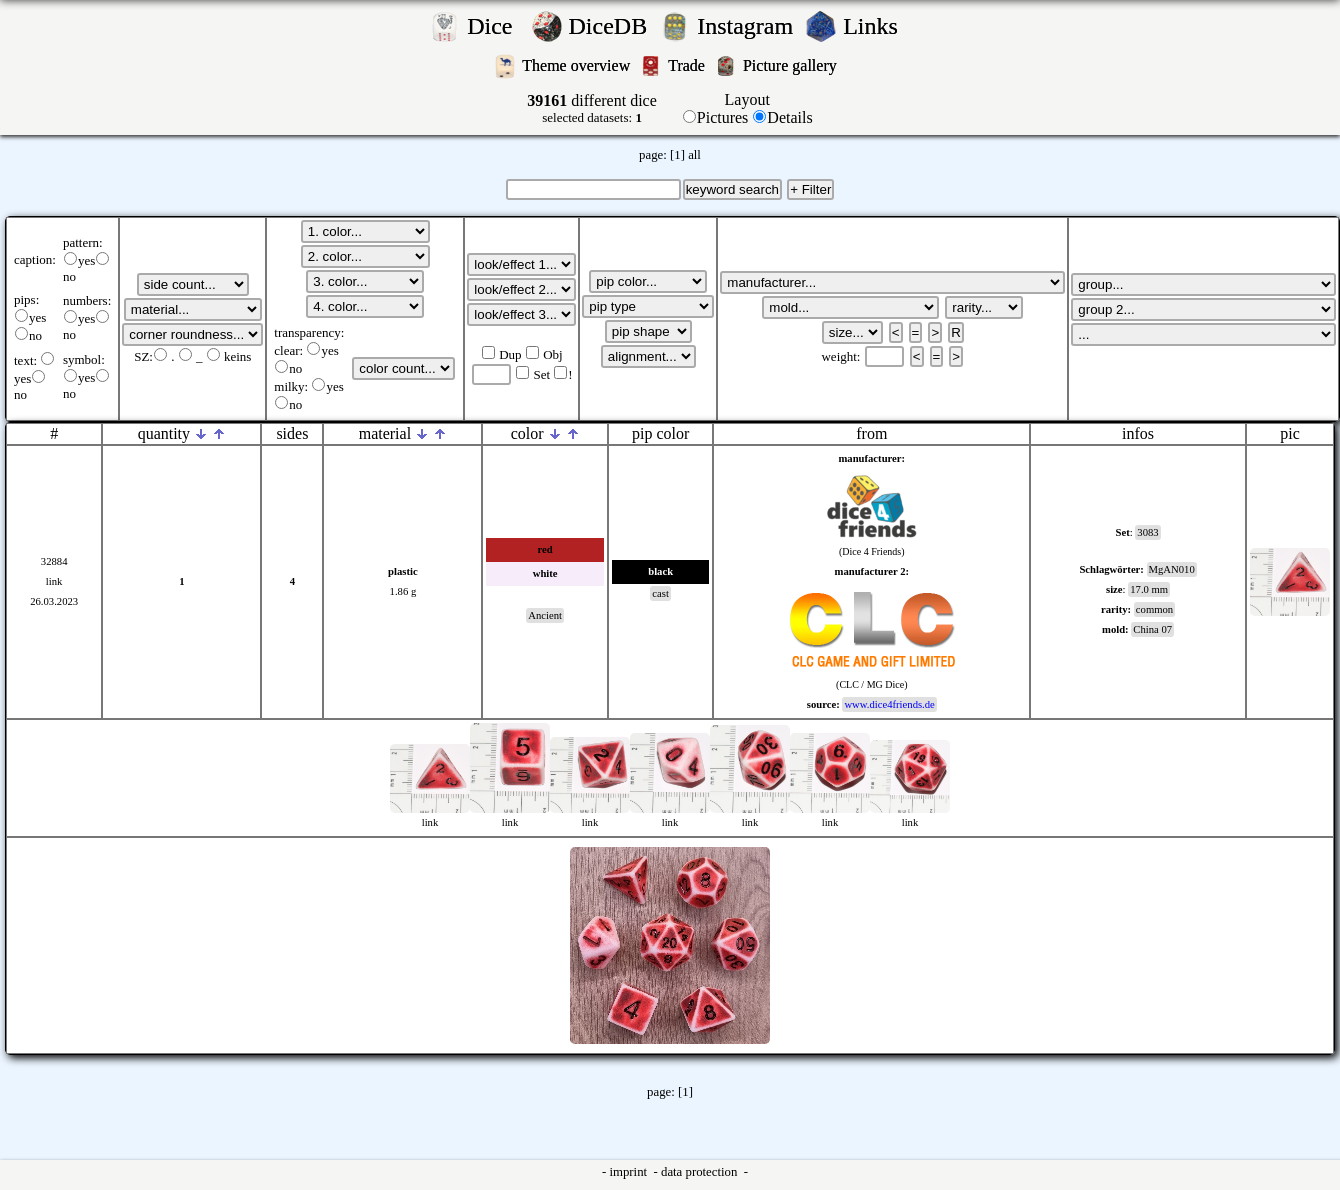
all (694, 155)
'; (193, 284)
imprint (629, 1172)
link (54, 581)
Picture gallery (794, 65)
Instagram (748, 26)
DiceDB (611, 26)
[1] (677, 155)
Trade (688, 65)
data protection (701, 1172)
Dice (495, 26)
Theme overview (578, 65)
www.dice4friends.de (889, 704)
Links (876, 26)
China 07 (1152, 629)
